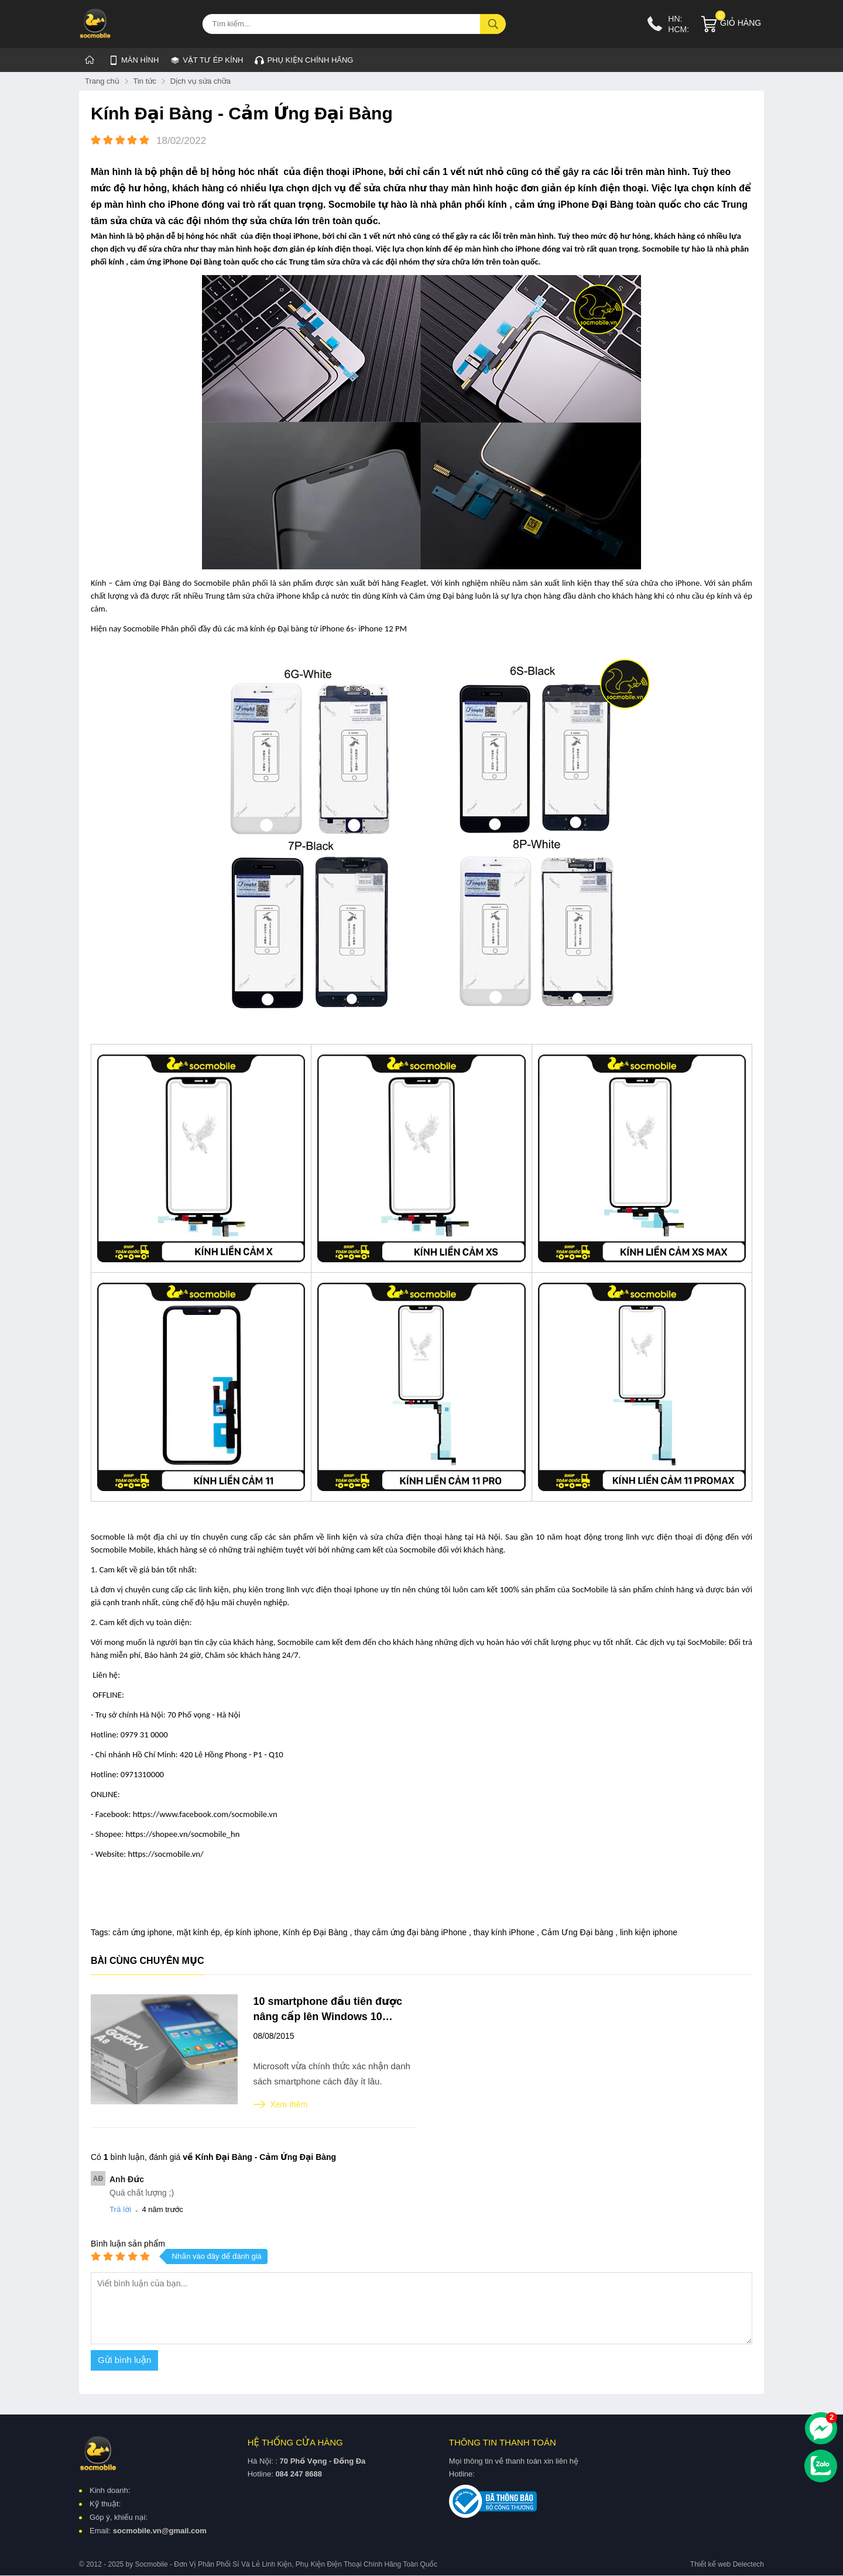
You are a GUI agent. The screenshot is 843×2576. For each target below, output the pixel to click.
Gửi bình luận (124, 2360)
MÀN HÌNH (134, 60)
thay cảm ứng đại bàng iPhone (411, 1932)
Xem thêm (280, 2104)
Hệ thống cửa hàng (295, 2442)
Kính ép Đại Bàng (316, 1932)
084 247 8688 (298, 2473)
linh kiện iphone (648, 1932)
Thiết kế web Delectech (727, 2565)
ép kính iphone (251, 1932)
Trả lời (120, 2209)
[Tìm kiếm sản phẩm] (354, 24)
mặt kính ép (198, 1932)
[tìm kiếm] (493, 24)
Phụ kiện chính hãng (304, 60)
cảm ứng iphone (142, 1932)
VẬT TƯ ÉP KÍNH (206, 58)
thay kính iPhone (505, 1932)
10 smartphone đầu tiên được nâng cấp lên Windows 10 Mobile (328, 2010)
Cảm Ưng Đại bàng (578, 1932)
